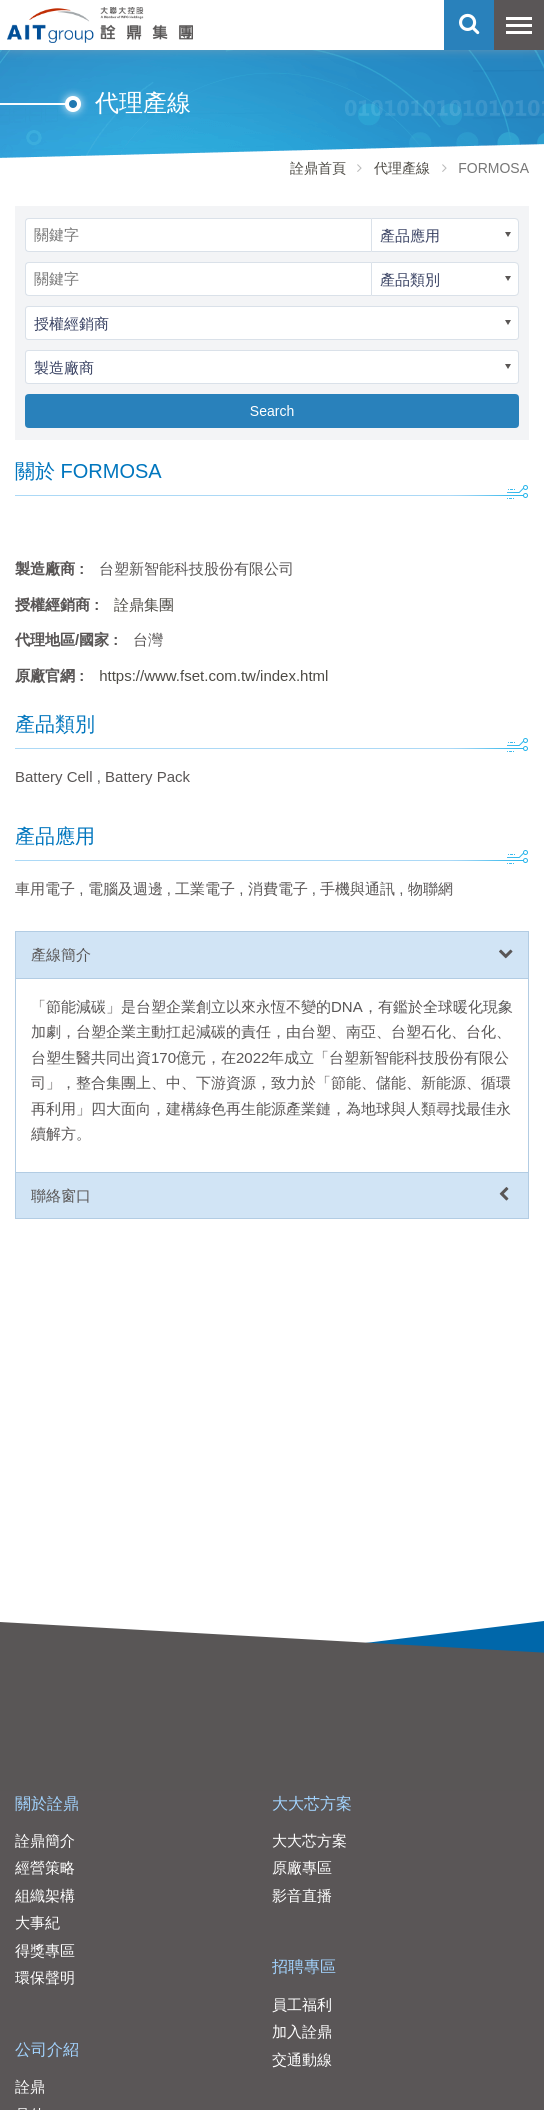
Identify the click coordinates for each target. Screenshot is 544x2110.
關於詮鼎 (47, 1803)
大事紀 (37, 1922)
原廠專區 (302, 1867)
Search (272, 411)
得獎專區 (45, 1950)
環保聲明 (45, 1977)
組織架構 (45, 1895)
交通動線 (302, 2059)
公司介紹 (47, 2049)
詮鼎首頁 (318, 168)
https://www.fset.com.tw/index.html (213, 675)
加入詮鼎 (302, 2031)
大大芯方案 (312, 1803)
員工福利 (302, 2004)
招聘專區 (304, 1966)
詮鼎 (30, 2086)
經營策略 (45, 1867)
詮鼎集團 (144, 604)
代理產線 (402, 168)
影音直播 (302, 1895)
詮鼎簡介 (45, 1840)
